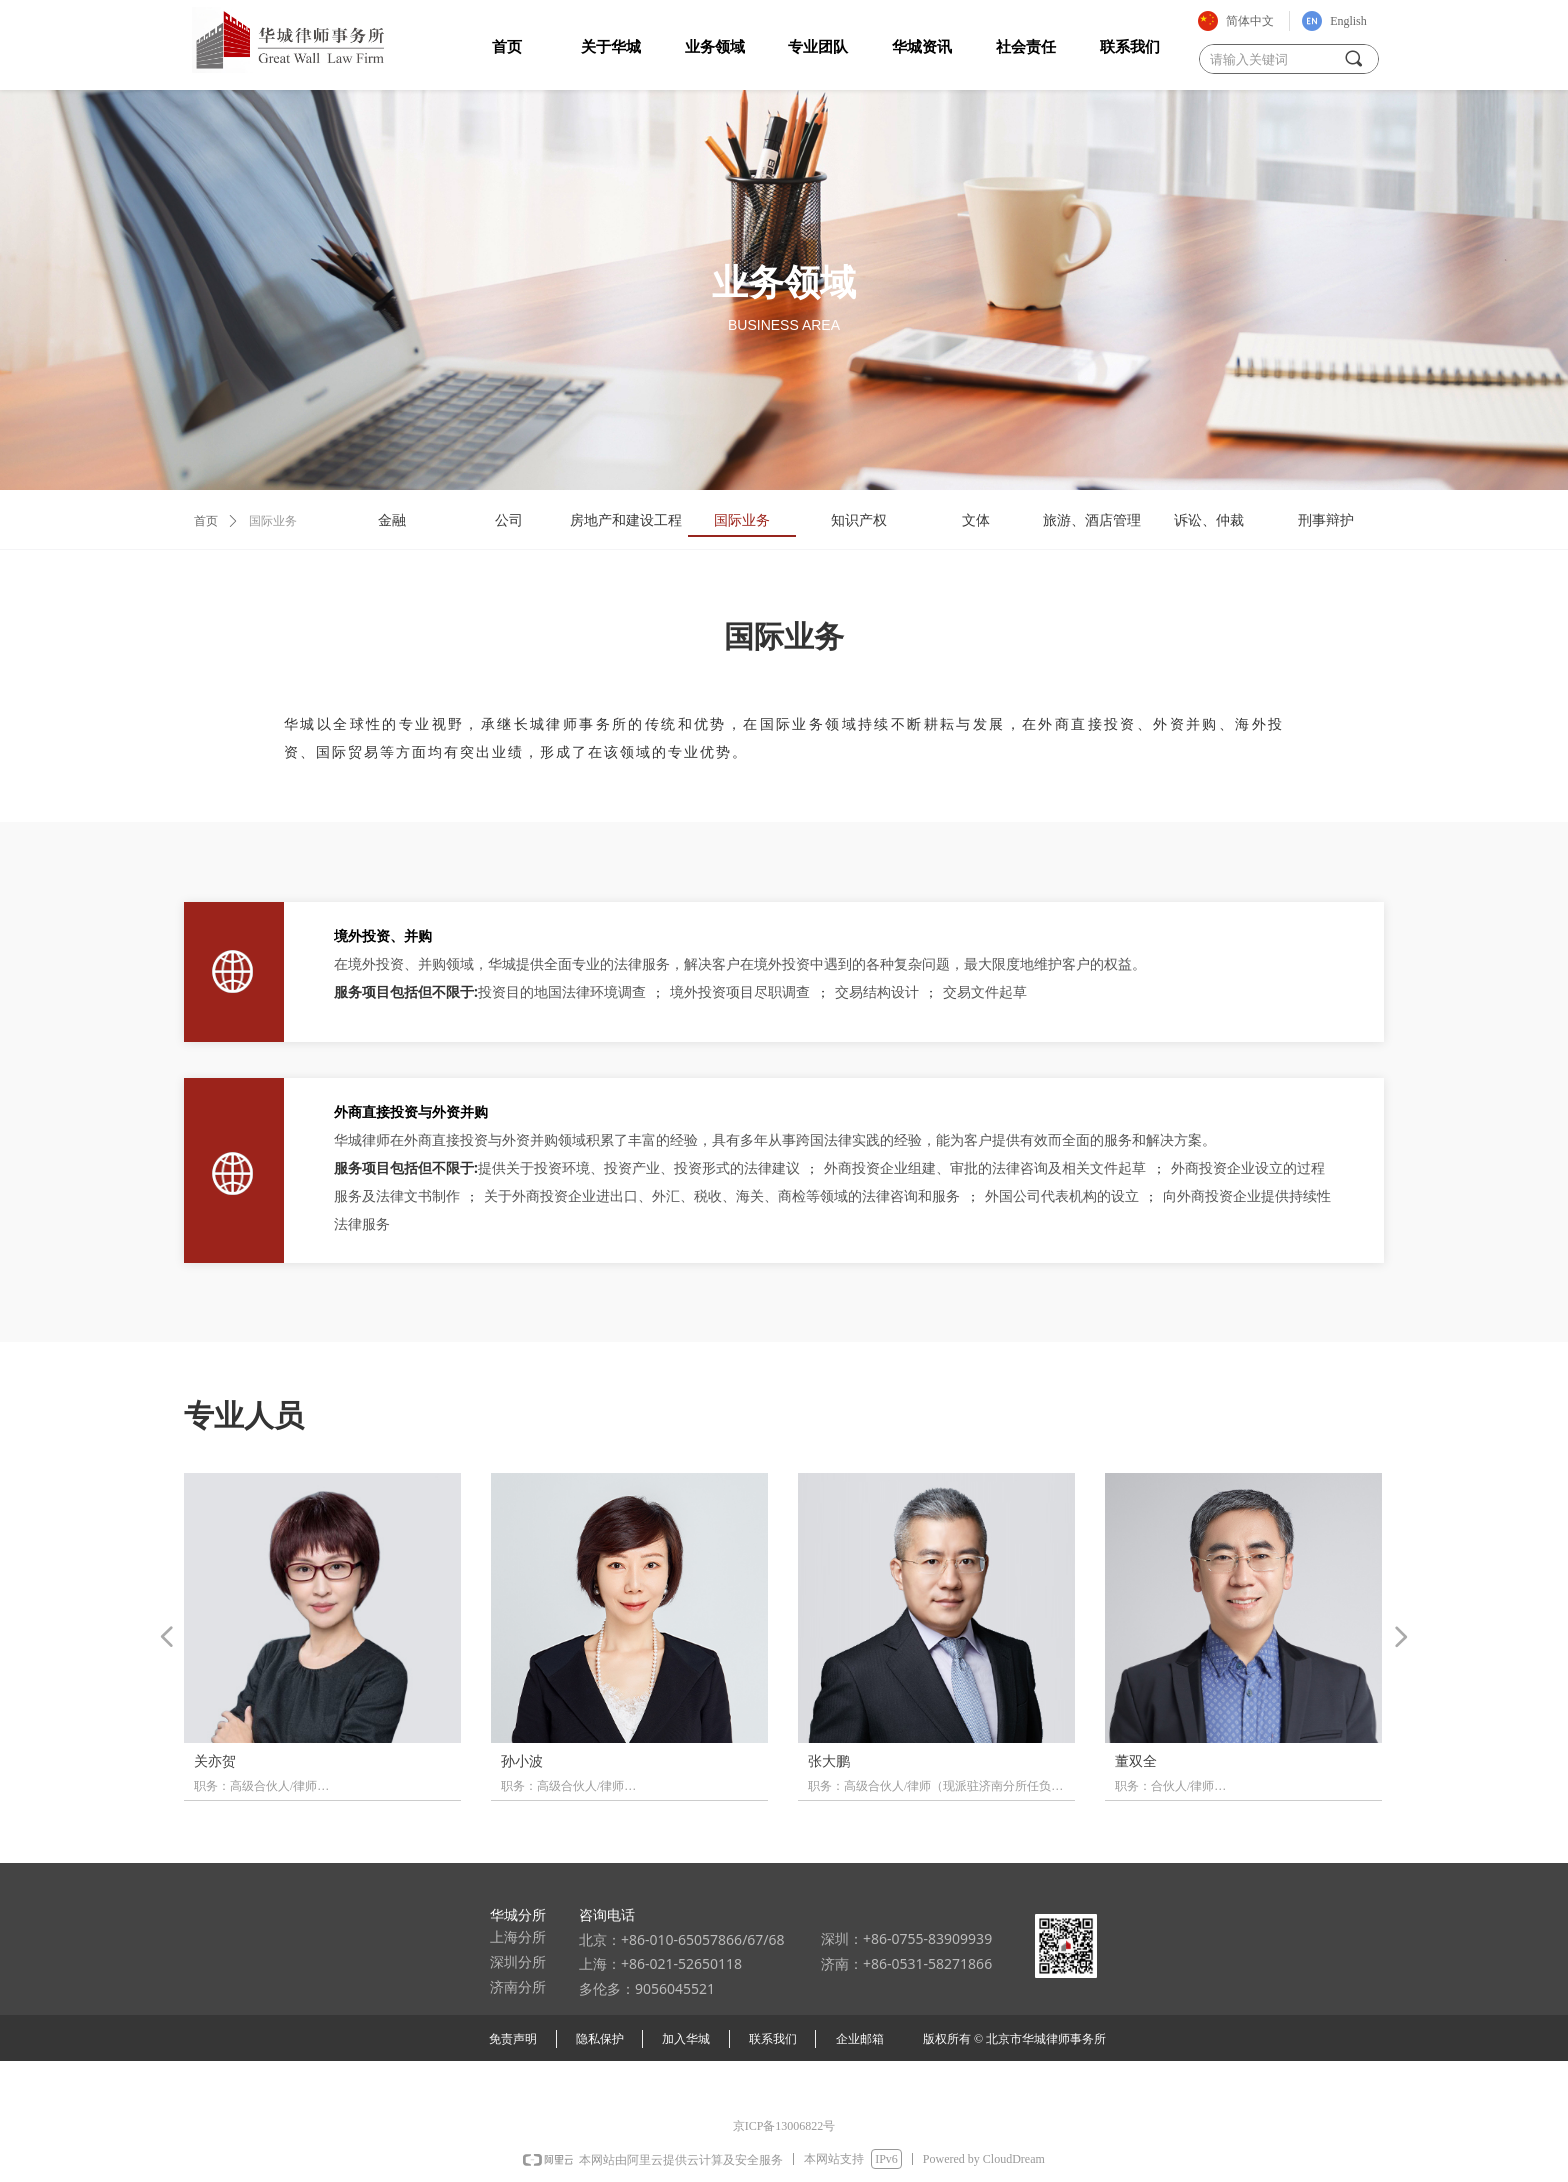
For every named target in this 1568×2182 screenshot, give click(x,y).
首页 (206, 521)
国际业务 (273, 521)
